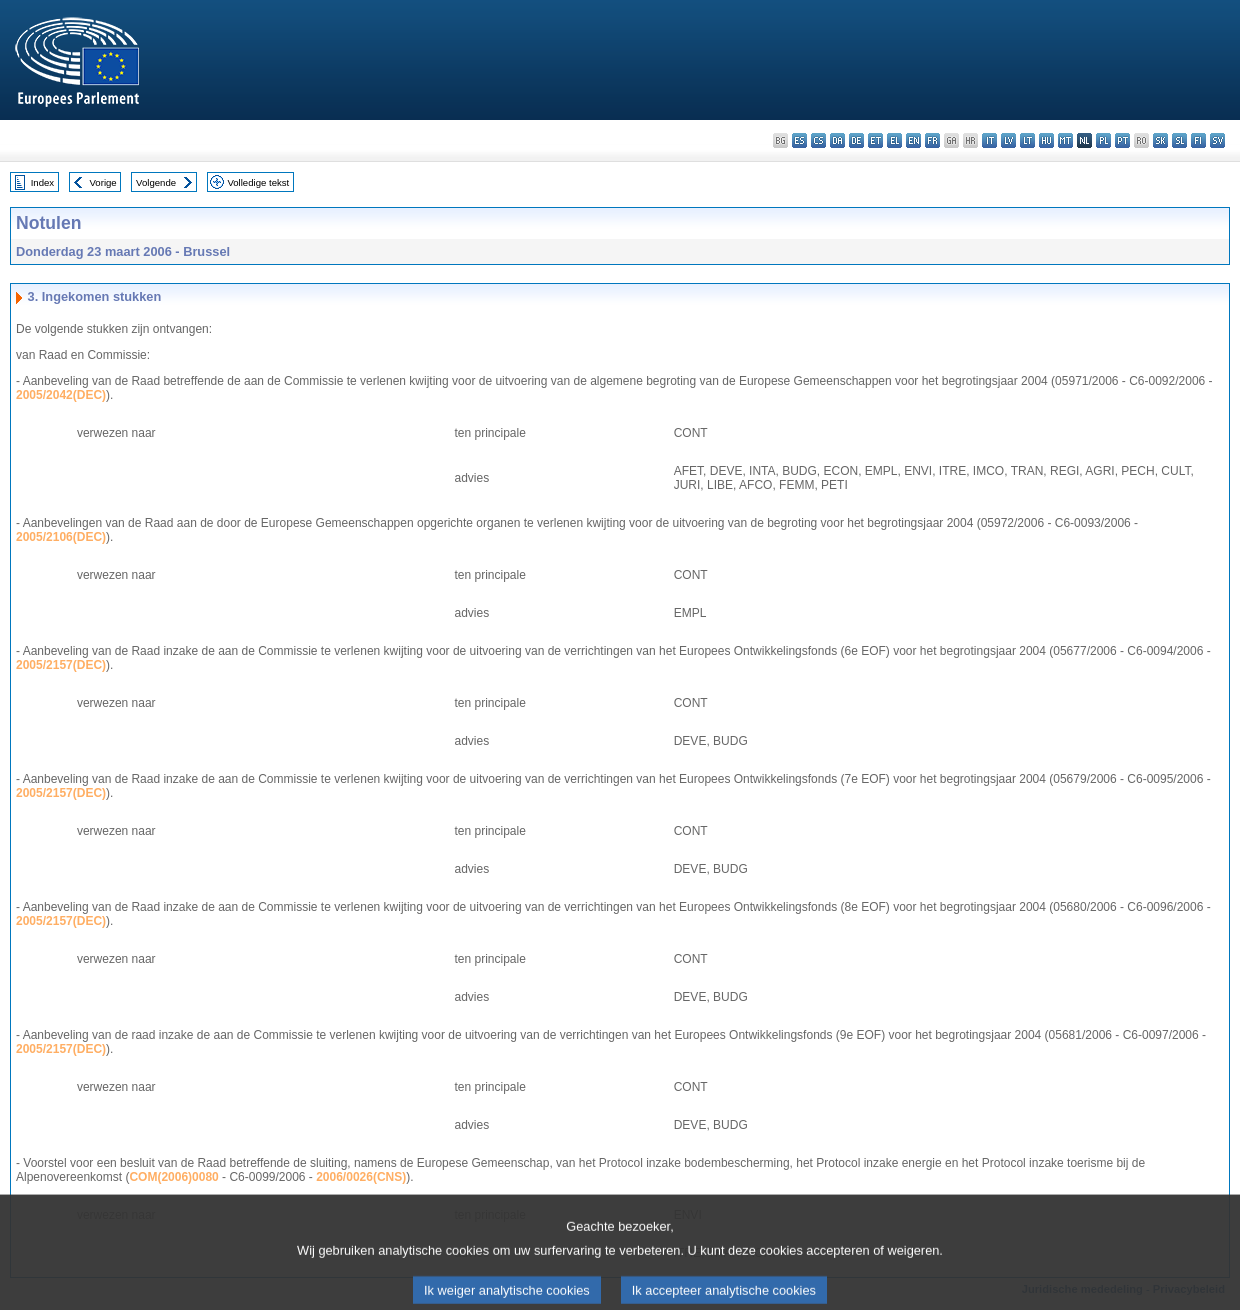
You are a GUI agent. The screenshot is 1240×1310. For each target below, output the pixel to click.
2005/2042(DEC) (61, 395)
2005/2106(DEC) (61, 537)
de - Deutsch (856, 140)
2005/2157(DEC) (61, 665)
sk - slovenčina (1160, 140)
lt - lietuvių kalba (1027, 140)
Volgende (156, 182)
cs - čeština (818, 140)
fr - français (932, 140)
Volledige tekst (258, 182)
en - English (913, 140)
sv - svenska (1217, 140)
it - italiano (989, 140)
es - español (799, 140)
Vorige (103, 182)
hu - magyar (1046, 140)
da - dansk (837, 140)
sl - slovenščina (1179, 140)
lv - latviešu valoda (1008, 140)
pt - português (1122, 140)
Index (42, 182)
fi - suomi (1198, 140)
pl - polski (1103, 140)
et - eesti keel (875, 140)
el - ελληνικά (894, 140)
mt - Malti (1065, 140)
